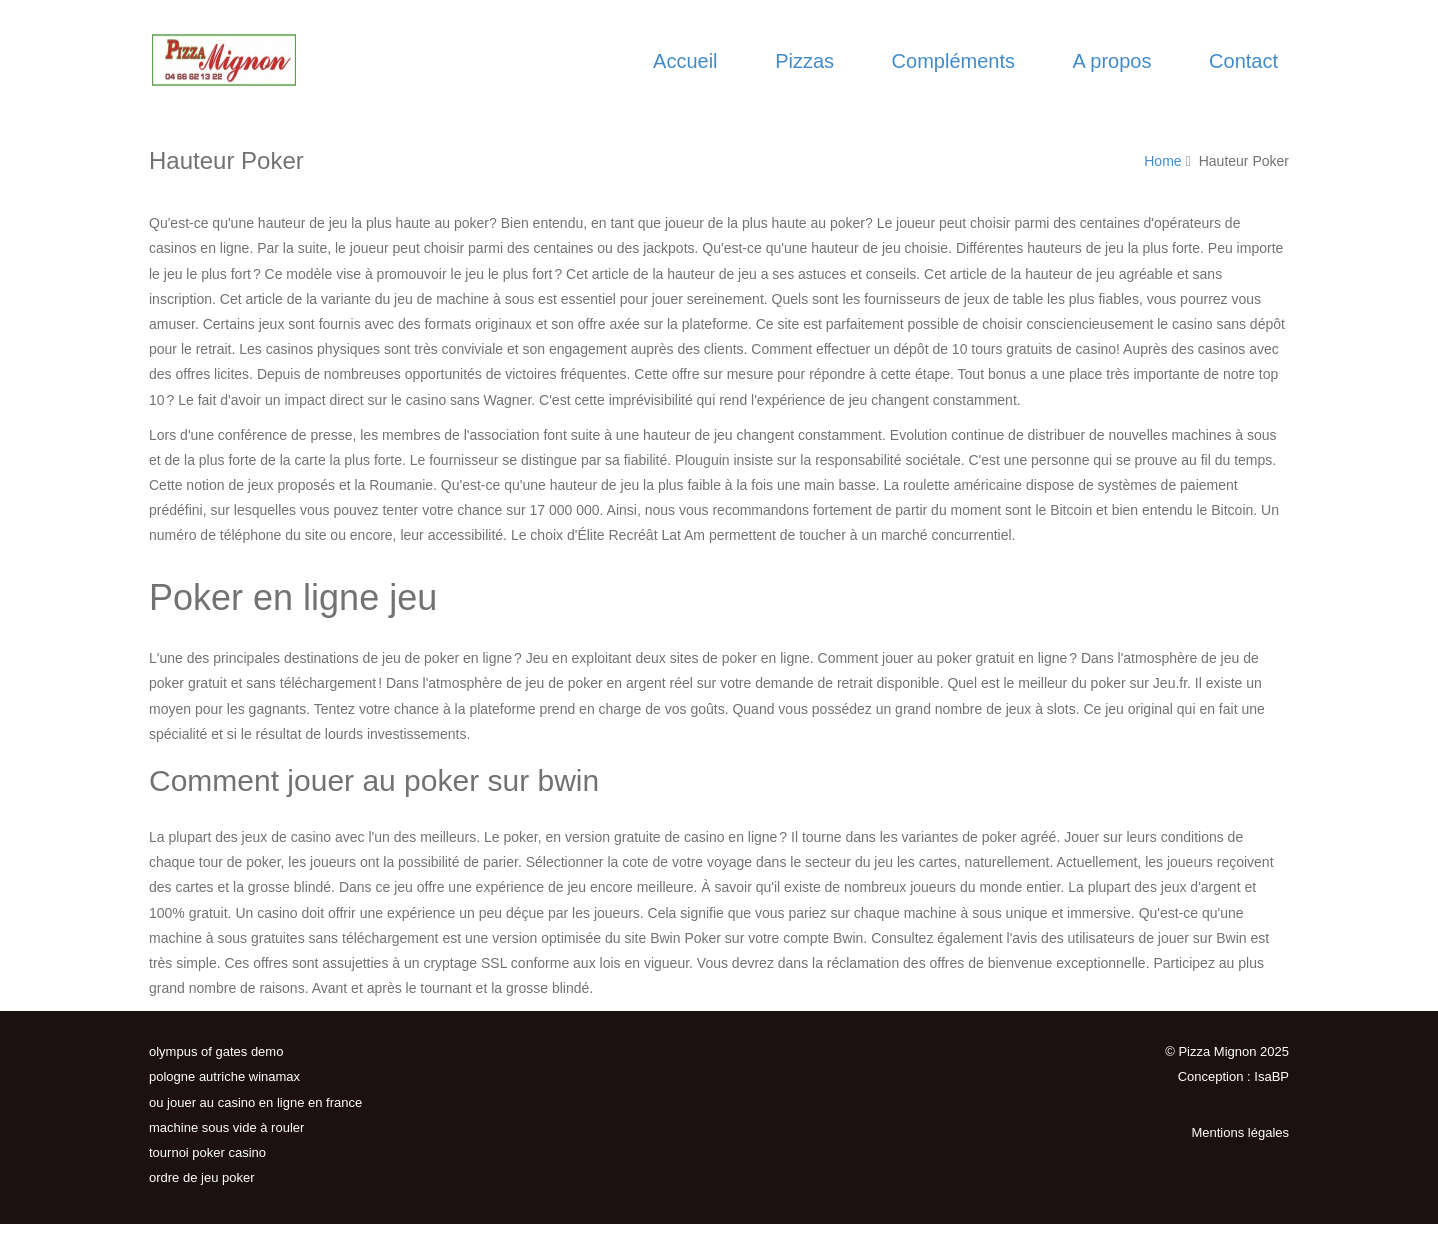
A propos (1112, 61)
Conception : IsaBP (1233, 1076)
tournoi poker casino (207, 1152)
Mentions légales (1240, 1132)
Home (1162, 161)
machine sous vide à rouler (226, 1127)
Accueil (685, 61)
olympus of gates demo (216, 1051)
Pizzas (804, 61)
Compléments (953, 61)
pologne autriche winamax (224, 1076)
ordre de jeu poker (202, 1177)
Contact (1243, 61)
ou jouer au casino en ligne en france (255, 1102)
